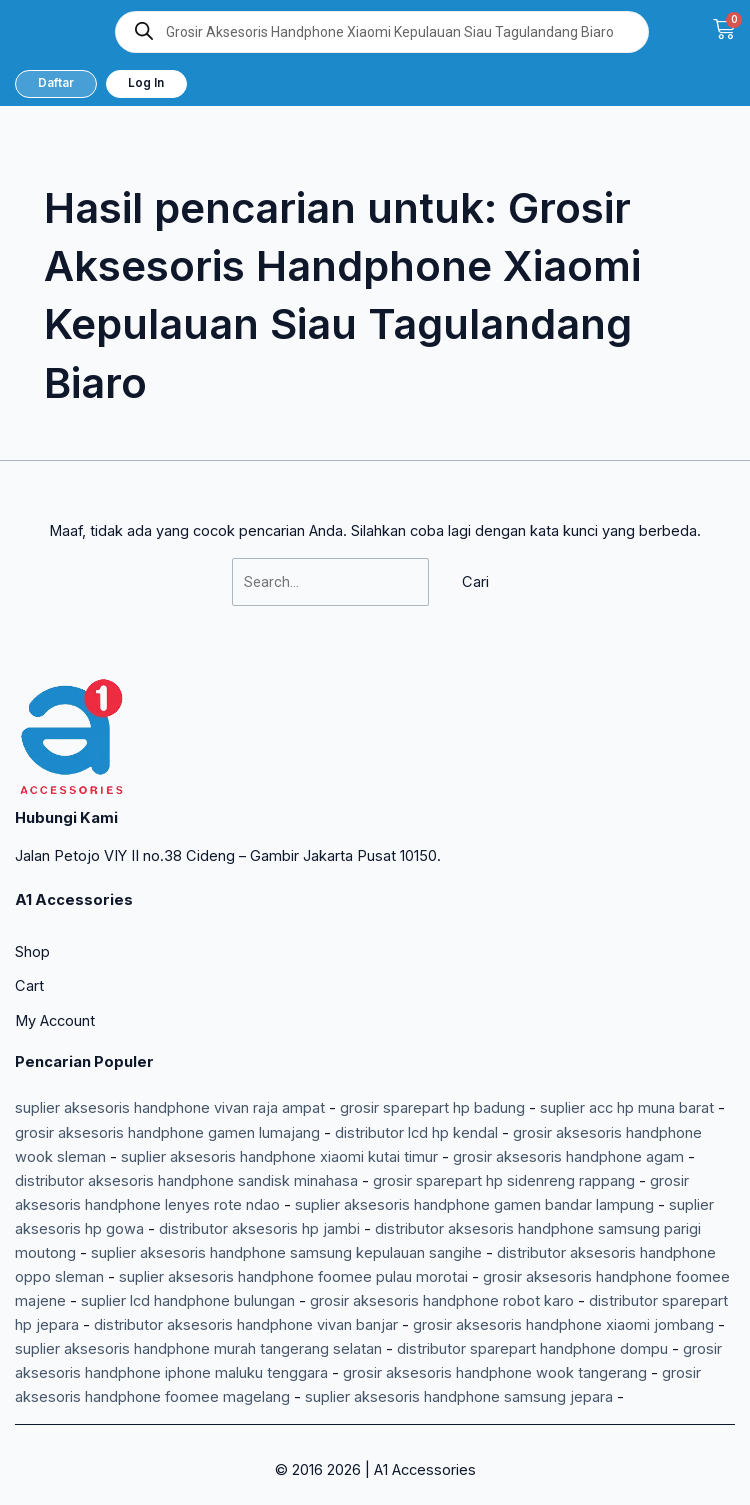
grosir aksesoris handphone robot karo (442, 1301)
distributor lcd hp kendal (416, 1133)
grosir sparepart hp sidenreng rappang (504, 1181)
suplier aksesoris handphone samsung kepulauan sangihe (286, 1253)
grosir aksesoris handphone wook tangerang (495, 1373)
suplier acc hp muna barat (627, 1108)
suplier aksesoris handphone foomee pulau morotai (293, 1277)
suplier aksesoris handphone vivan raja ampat (170, 1108)
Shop (32, 952)
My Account (55, 1021)
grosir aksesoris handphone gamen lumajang (167, 1133)
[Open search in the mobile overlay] (382, 32)
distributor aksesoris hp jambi (259, 1229)
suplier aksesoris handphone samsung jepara (459, 1397)
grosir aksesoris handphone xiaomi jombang (563, 1325)
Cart (29, 986)
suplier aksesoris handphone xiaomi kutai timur (279, 1157)
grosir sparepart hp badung (432, 1108)
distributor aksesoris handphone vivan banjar (246, 1325)
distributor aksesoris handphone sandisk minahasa (186, 1181)
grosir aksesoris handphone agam (568, 1157)
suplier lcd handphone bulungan (188, 1301)
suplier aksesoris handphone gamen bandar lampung (474, 1205)
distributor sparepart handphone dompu (532, 1349)
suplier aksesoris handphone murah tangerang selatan (198, 1349)
